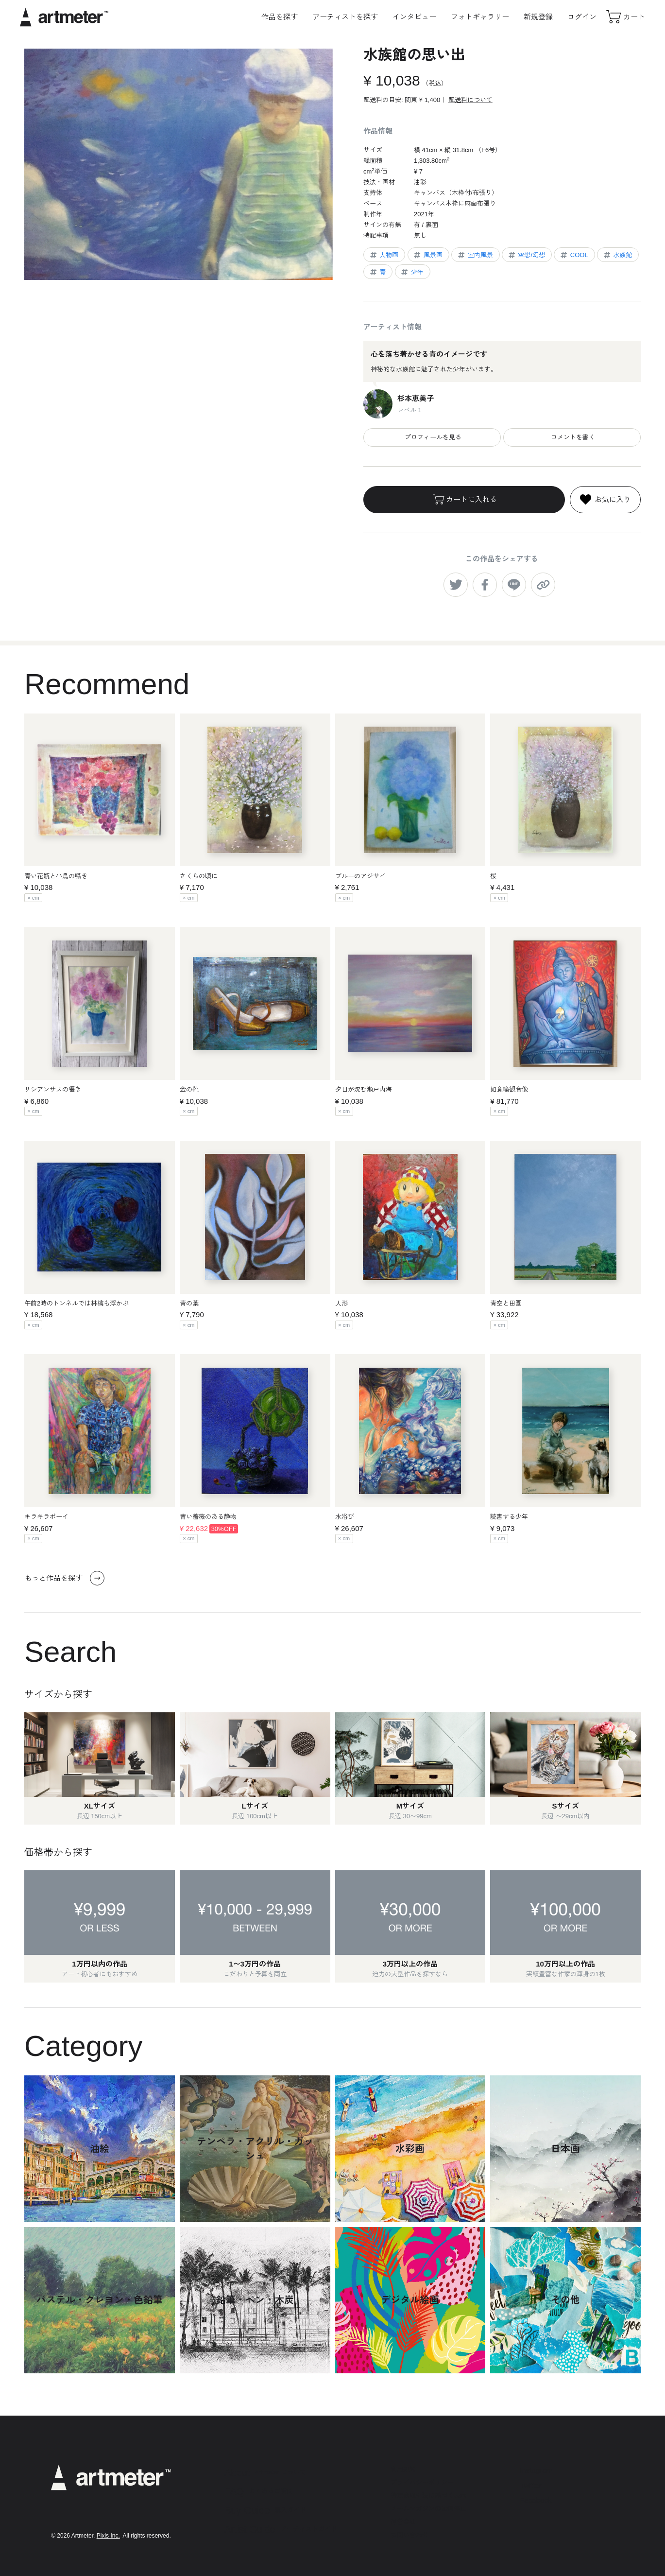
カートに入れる (464, 499)
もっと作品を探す (64, 1578)
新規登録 (538, 17)
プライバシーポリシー (422, 2482)
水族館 (617, 255)
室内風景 (475, 255)
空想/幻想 (526, 255)
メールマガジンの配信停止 (428, 2508)
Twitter (530, 2485)
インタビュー (414, 17)
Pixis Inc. (108, 2535)
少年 (412, 272)
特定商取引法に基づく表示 (428, 2495)
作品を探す (279, 17)
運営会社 (403, 2521)
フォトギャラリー (480, 17)
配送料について (470, 100)
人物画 (384, 255)
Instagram (536, 2470)
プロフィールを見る (432, 437)
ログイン (582, 17)
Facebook (536, 2500)
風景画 (427, 255)
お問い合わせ (409, 2535)
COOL (573, 255)
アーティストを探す (345, 17)
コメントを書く (572, 437)
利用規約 (403, 2469)
